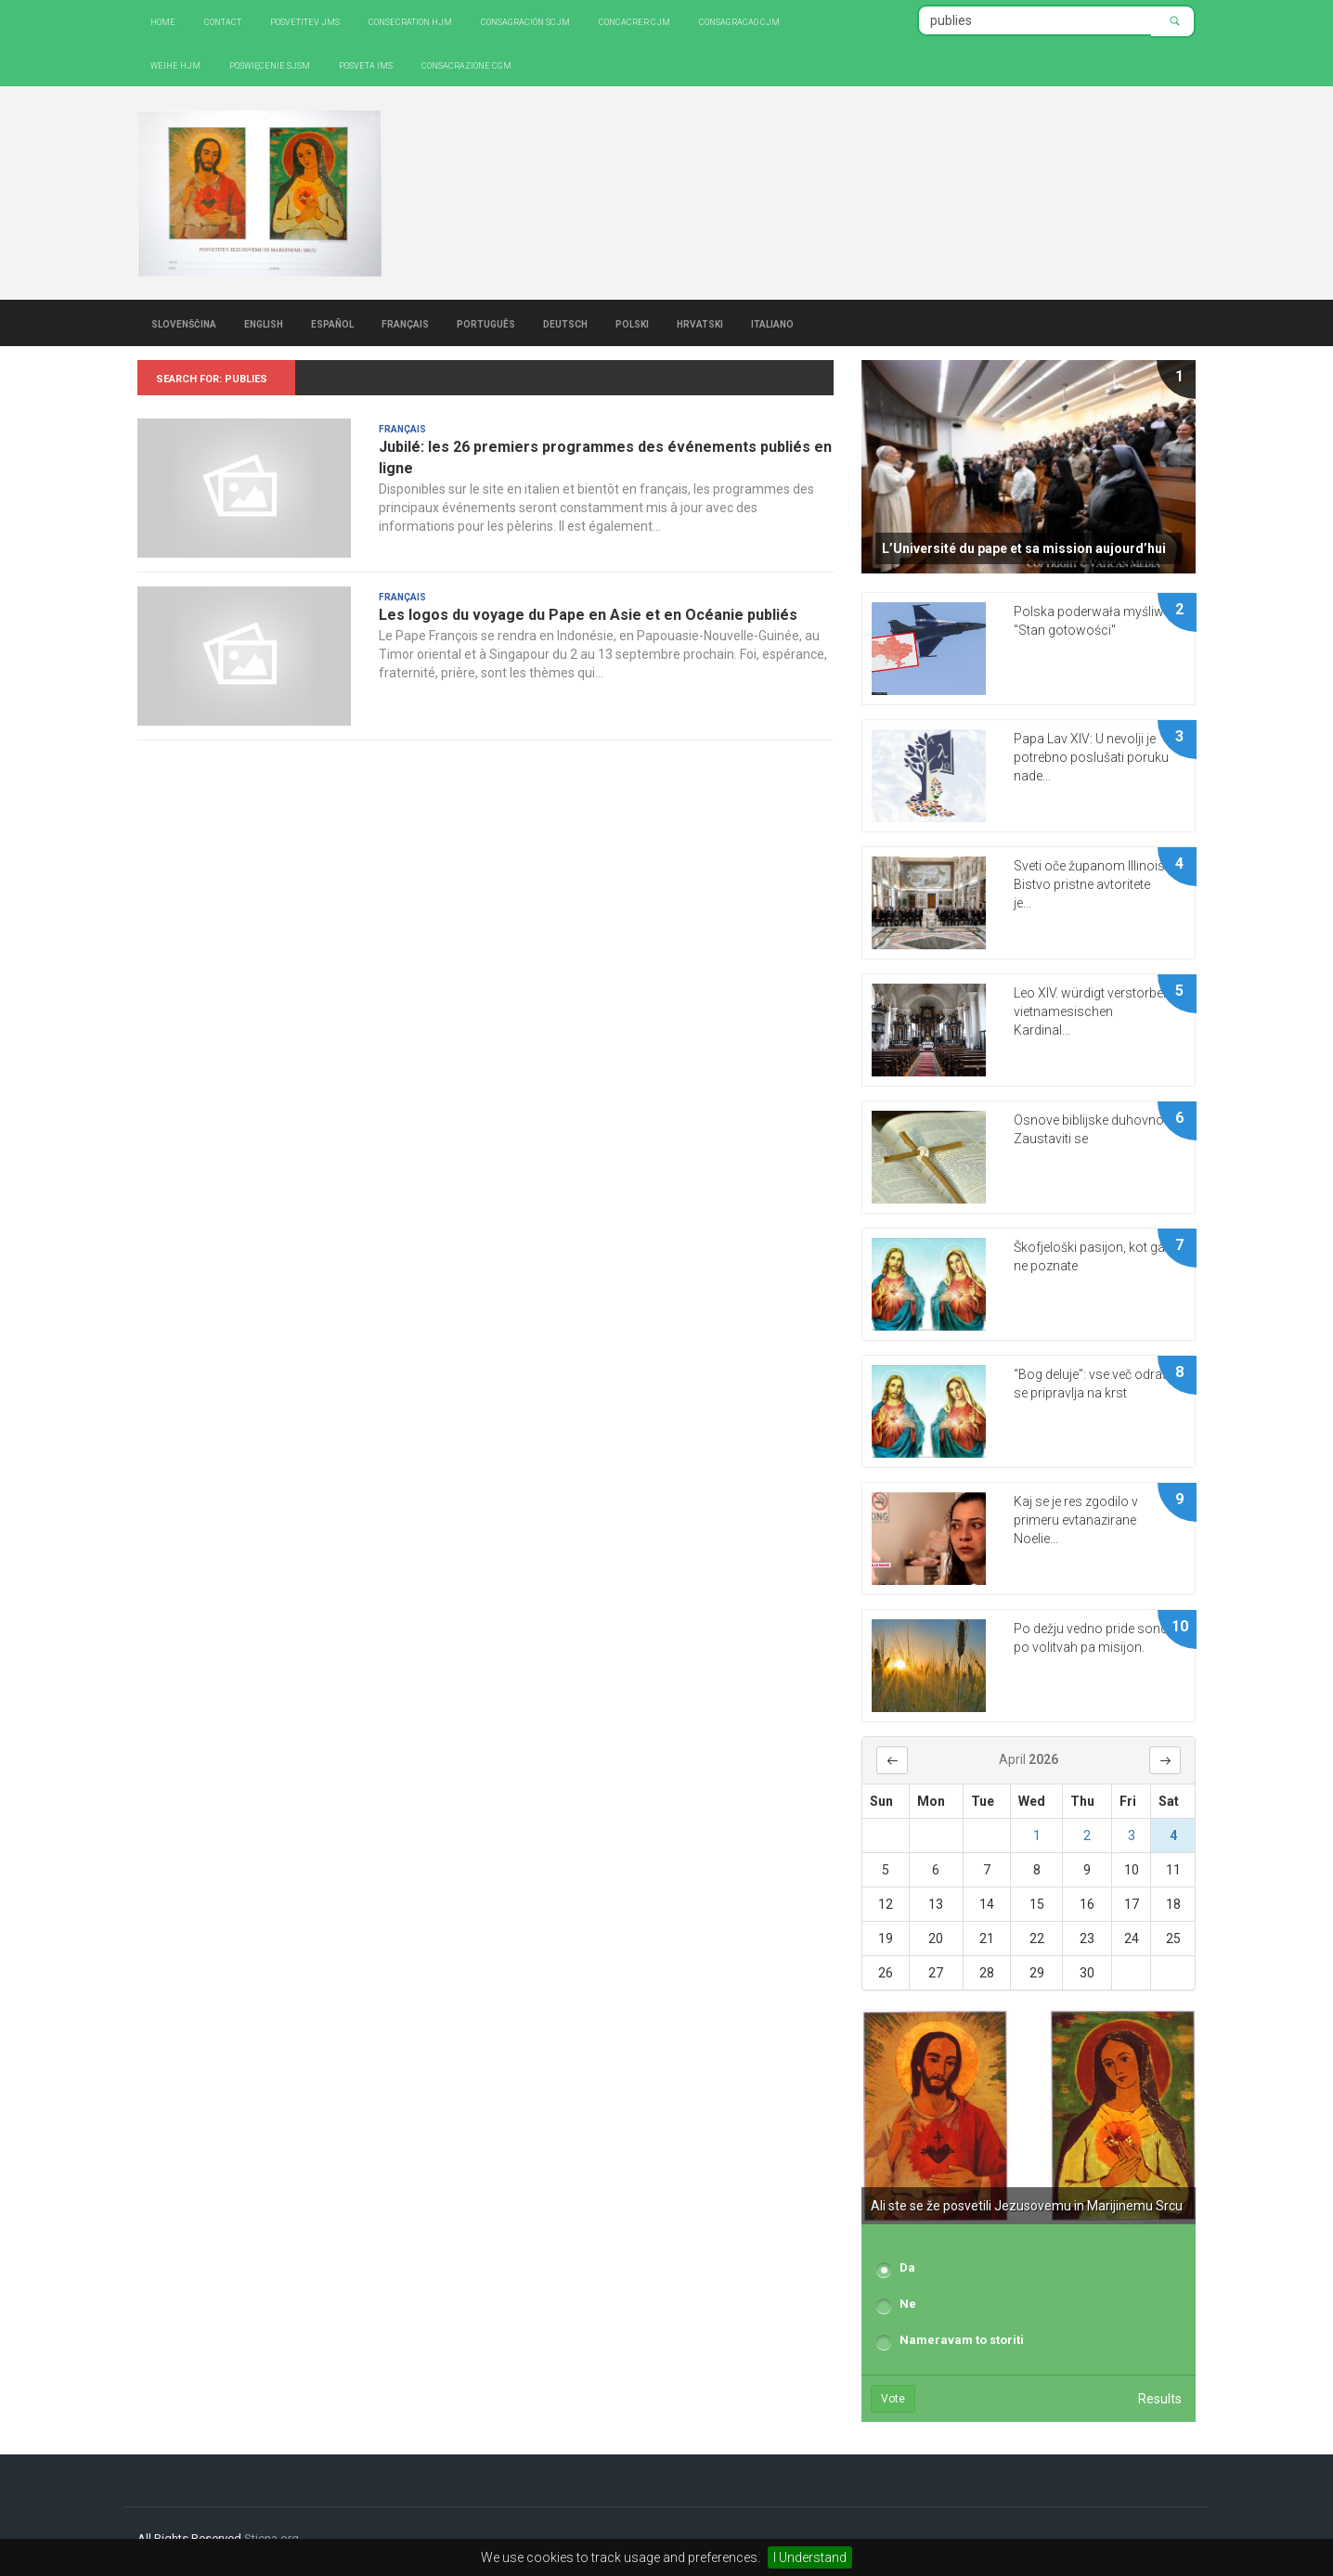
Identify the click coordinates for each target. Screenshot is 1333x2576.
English (263, 323)
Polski (632, 323)
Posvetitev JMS (305, 21)
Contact (222, 21)
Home (162, 21)
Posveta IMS (366, 64)
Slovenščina (183, 323)
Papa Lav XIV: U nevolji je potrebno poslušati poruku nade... (1091, 757)
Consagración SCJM (525, 21)
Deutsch (565, 323)
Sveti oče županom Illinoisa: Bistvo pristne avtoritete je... (1094, 884)
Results (1160, 2398)
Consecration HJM (410, 21)
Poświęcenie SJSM (269, 64)
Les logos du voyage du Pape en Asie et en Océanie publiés (588, 615)
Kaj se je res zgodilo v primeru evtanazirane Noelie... (1076, 1520)
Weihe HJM (175, 64)
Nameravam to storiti (961, 2340)
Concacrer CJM (634, 21)
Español (332, 323)
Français (405, 323)
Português (486, 323)
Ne (907, 2304)
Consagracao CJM (739, 21)
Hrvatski (700, 323)
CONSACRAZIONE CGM (466, 64)
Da (907, 2267)
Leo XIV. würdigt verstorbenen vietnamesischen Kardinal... (1099, 1011)
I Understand (810, 2557)
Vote (893, 2398)
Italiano (772, 323)
